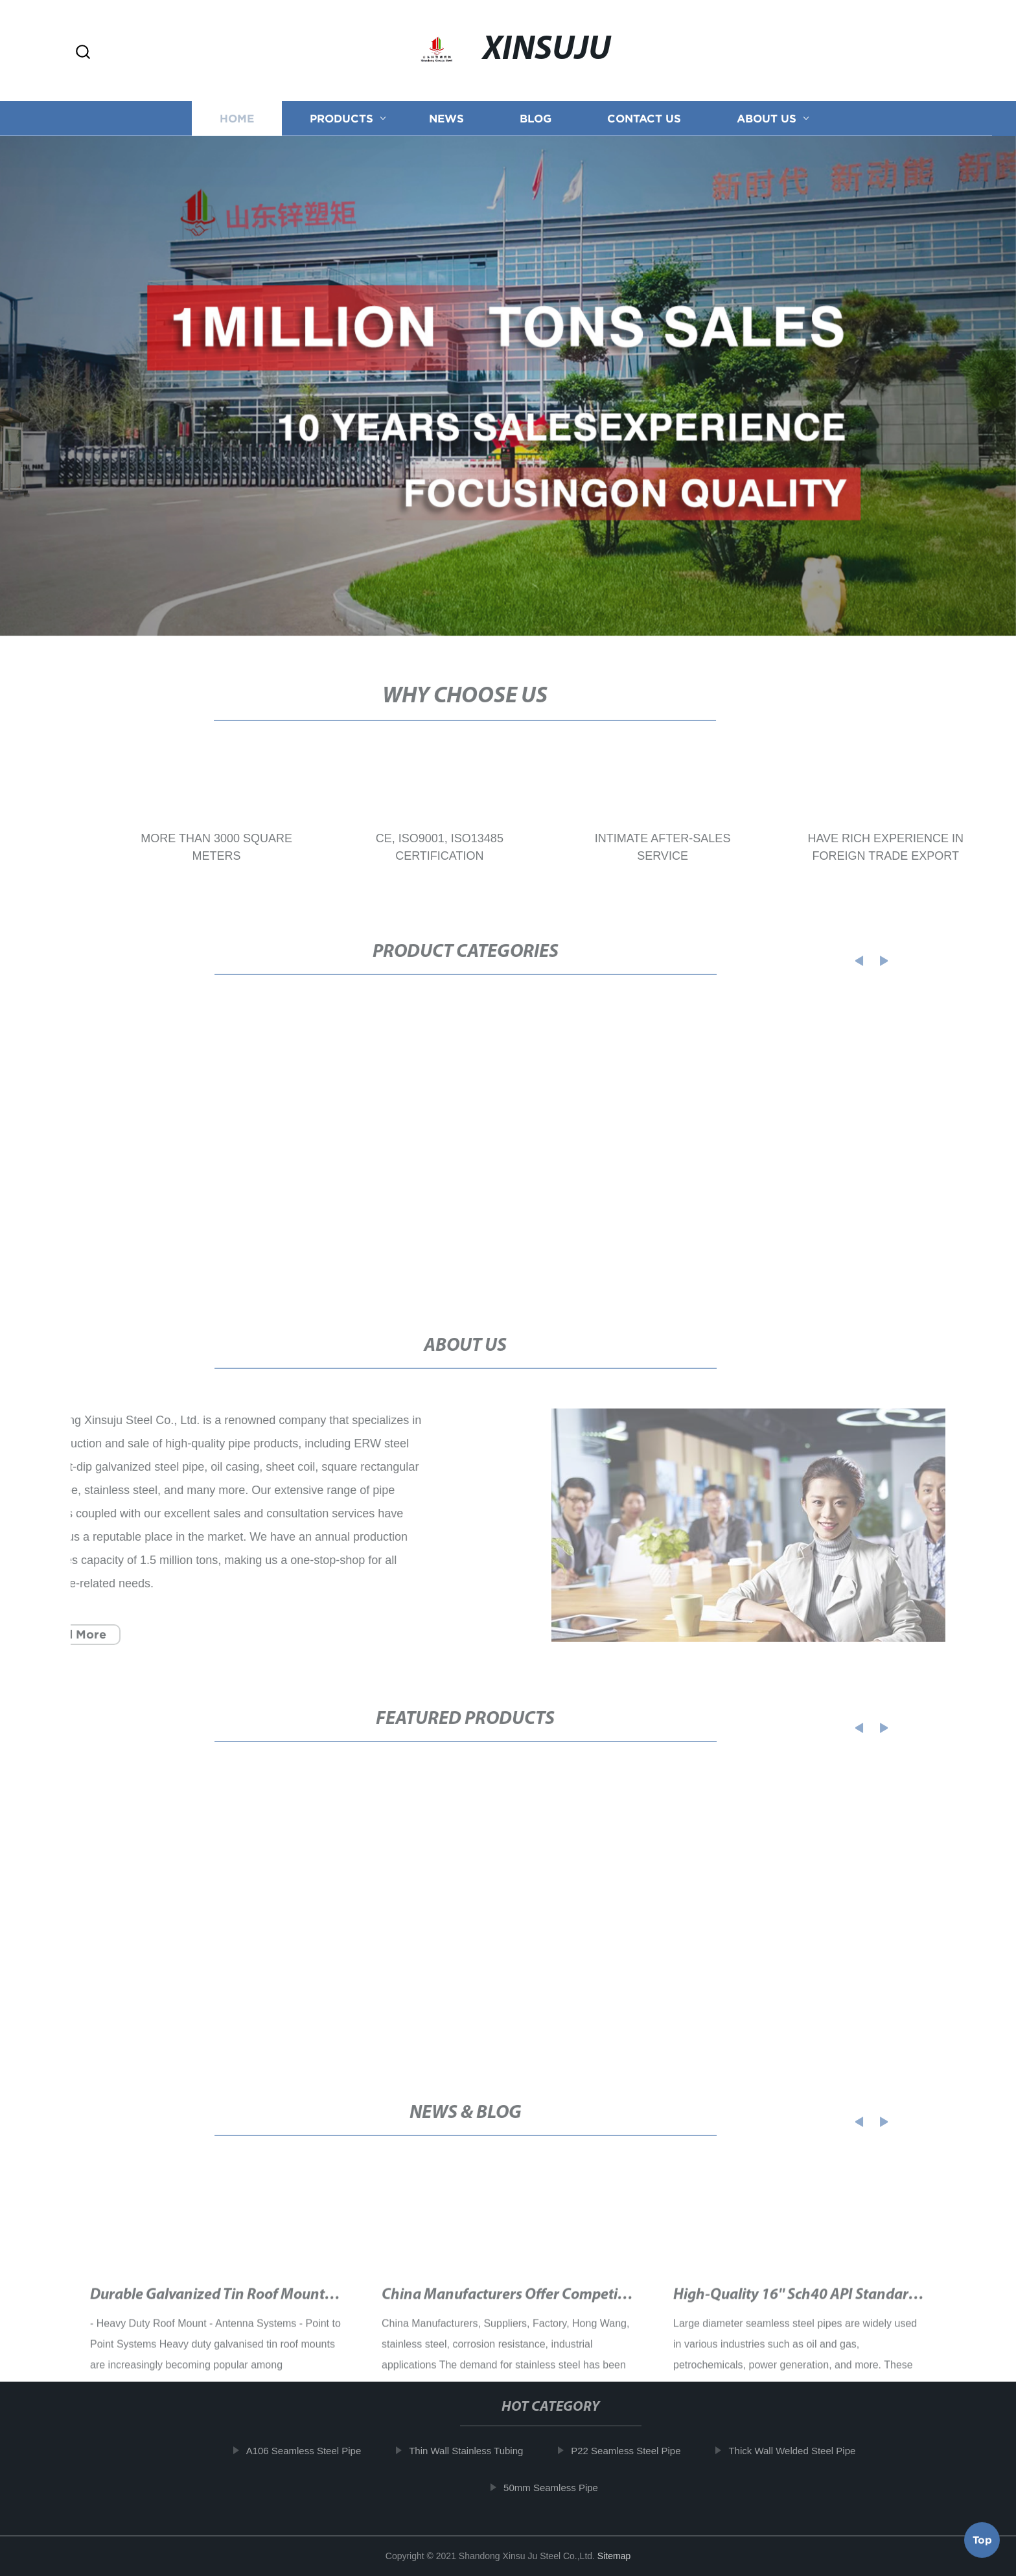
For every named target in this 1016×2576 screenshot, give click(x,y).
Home (237, 123)
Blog (535, 123)
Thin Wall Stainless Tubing (472, 2450)
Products (341, 123)
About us (766, 123)
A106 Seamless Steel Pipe (309, 2450)
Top (982, 2536)
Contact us (644, 123)
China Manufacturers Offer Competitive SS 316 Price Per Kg (574, 2309)
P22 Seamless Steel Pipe (631, 2450)
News (446, 123)
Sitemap (613, 2556)
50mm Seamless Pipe (556, 2487)
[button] (83, 53)
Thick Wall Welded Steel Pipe (798, 2450)
